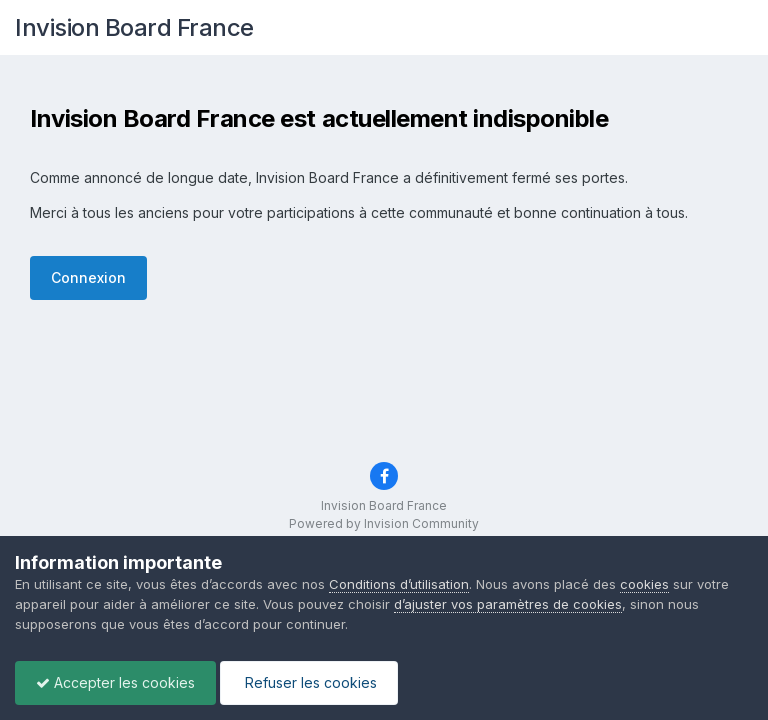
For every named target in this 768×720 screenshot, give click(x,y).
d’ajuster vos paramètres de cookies (508, 604)
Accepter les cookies (115, 682)
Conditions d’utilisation (399, 584)
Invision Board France (134, 27)
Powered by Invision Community (384, 523)
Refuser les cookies (309, 682)
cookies (644, 584)
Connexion (88, 277)
